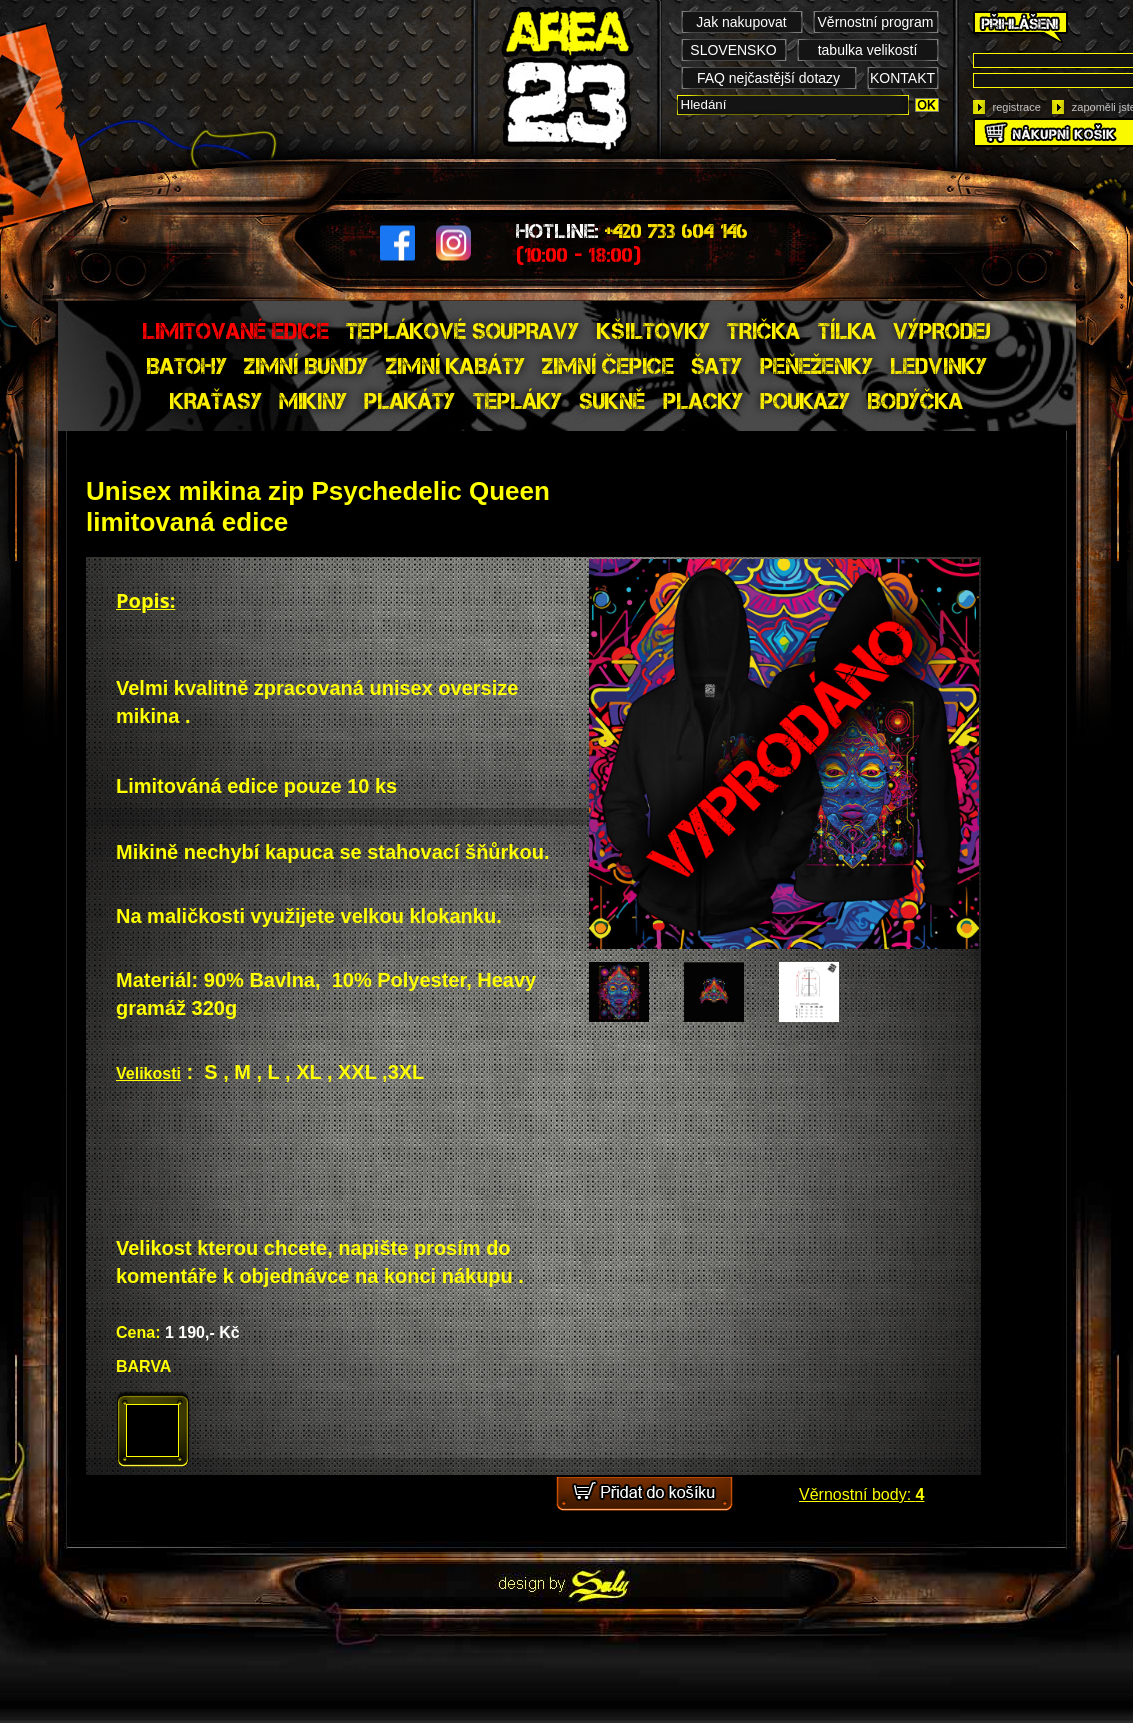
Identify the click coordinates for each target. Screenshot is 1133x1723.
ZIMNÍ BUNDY (306, 366)
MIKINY (313, 401)
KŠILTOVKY (653, 331)
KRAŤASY (216, 401)
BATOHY (186, 366)
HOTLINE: (632, 243)
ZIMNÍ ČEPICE (608, 366)
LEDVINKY (938, 366)
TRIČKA (763, 331)
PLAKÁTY (409, 401)
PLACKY (703, 401)
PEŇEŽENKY (816, 366)
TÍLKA (847, 331)
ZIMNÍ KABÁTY (455, 366)
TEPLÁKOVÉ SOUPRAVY (462, 331)
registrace (1017, 107)
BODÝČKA (915, 401)
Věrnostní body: (861, 1494)
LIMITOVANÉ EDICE (235, 331)
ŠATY (716, 366)
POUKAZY (805, 401)
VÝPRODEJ (942, 331)
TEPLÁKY (517, 401)
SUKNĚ (612, 401)
